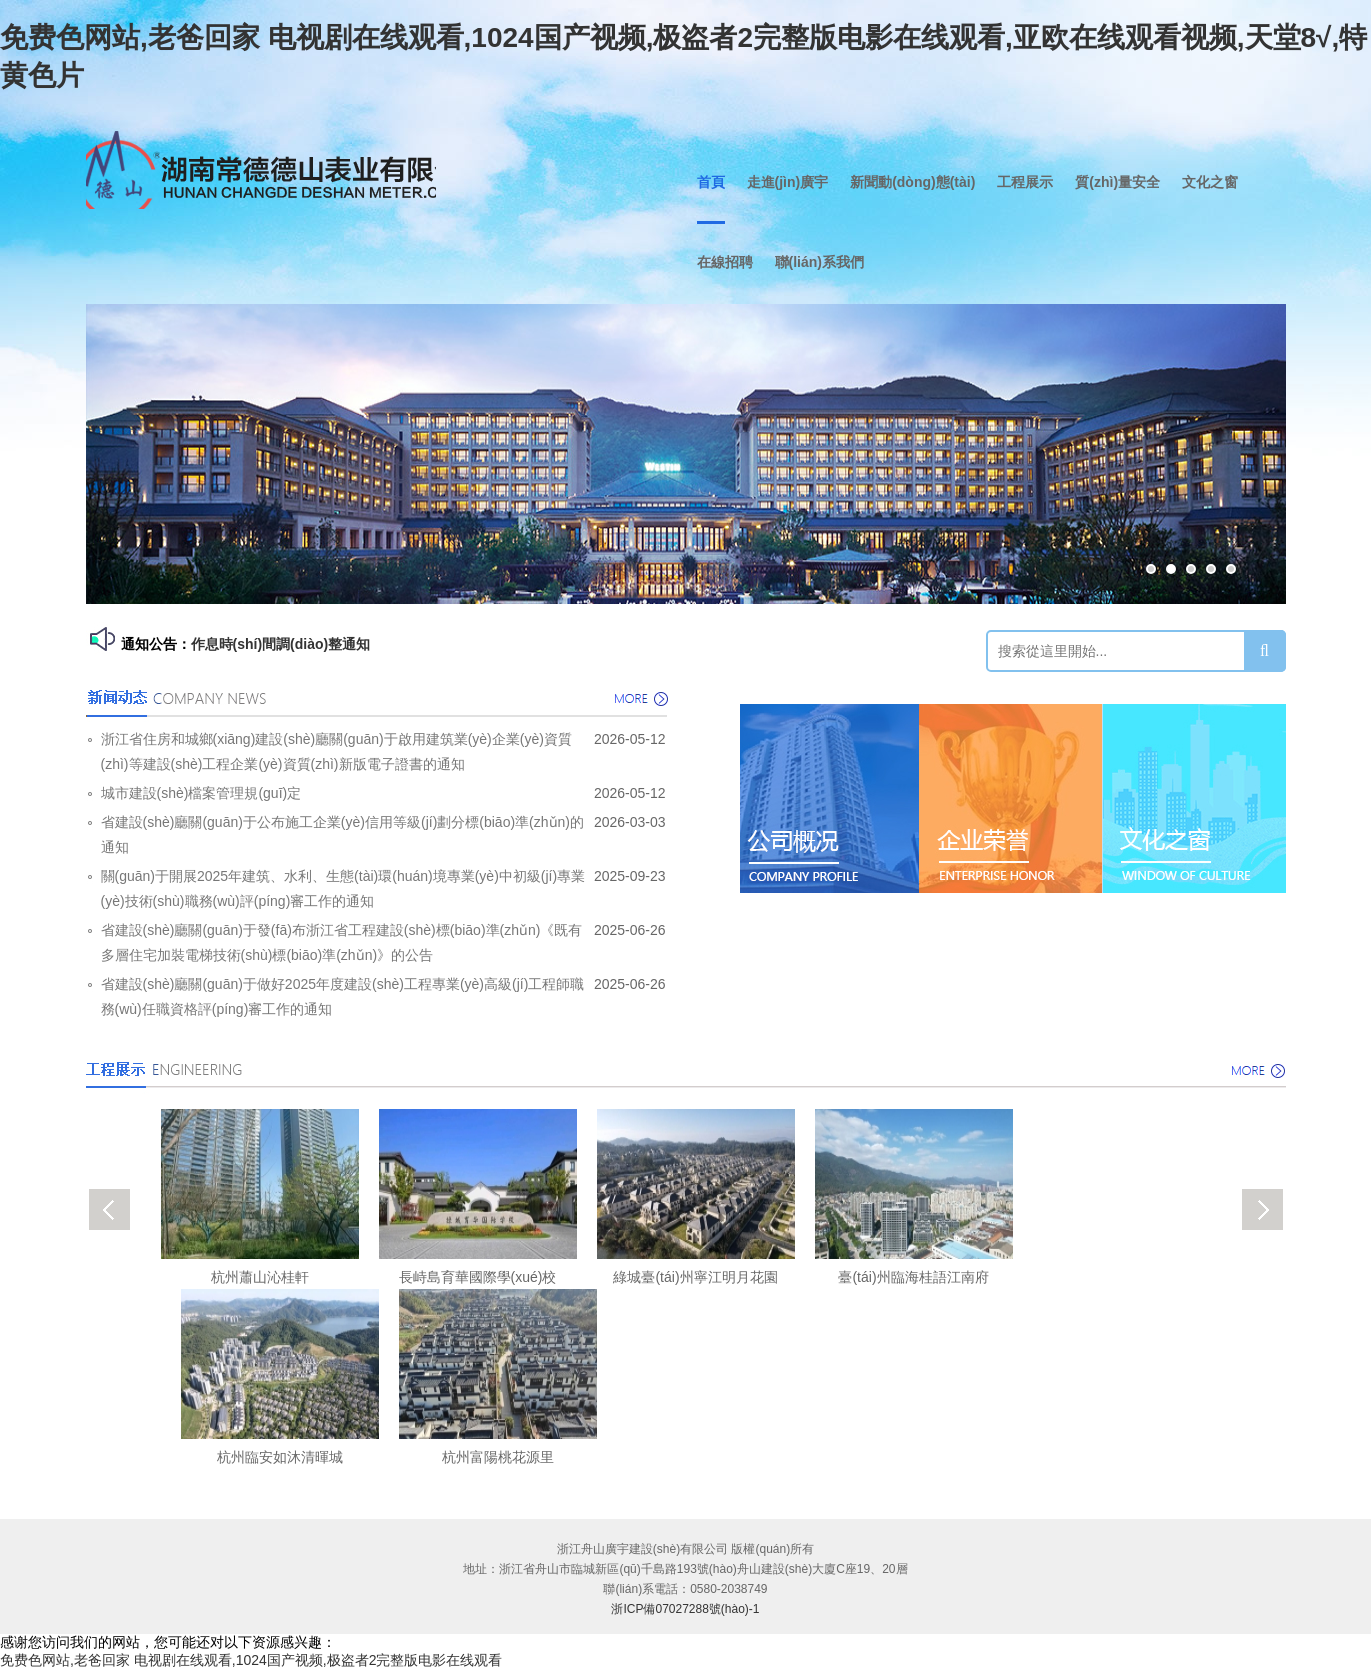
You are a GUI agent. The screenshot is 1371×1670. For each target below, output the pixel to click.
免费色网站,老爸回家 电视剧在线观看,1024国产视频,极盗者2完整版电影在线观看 (251, 1660)
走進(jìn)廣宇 (788, 182)
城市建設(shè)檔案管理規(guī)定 (201, 793)
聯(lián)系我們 (819, 262)
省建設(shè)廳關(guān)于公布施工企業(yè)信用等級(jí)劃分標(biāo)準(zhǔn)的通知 (343, 834)
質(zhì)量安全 (1117, 182)
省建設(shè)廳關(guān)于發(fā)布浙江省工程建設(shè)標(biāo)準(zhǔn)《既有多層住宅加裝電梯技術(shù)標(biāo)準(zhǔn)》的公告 (342, 942)
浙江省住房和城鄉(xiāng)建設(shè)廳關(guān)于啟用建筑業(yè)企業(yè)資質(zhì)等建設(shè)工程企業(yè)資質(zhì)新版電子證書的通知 (336, 751)
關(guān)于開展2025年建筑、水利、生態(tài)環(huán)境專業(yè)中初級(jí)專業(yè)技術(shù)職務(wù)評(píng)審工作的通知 (343, 888)
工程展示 (1025, 182)
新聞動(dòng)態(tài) (912, 182)
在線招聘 (725, 262)
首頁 (711, 182)
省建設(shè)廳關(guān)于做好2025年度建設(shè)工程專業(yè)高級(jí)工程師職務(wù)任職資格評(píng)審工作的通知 (343, 996)
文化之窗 (1210, 182)
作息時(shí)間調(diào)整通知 (281, 644)
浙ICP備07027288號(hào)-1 (685, 1609)
